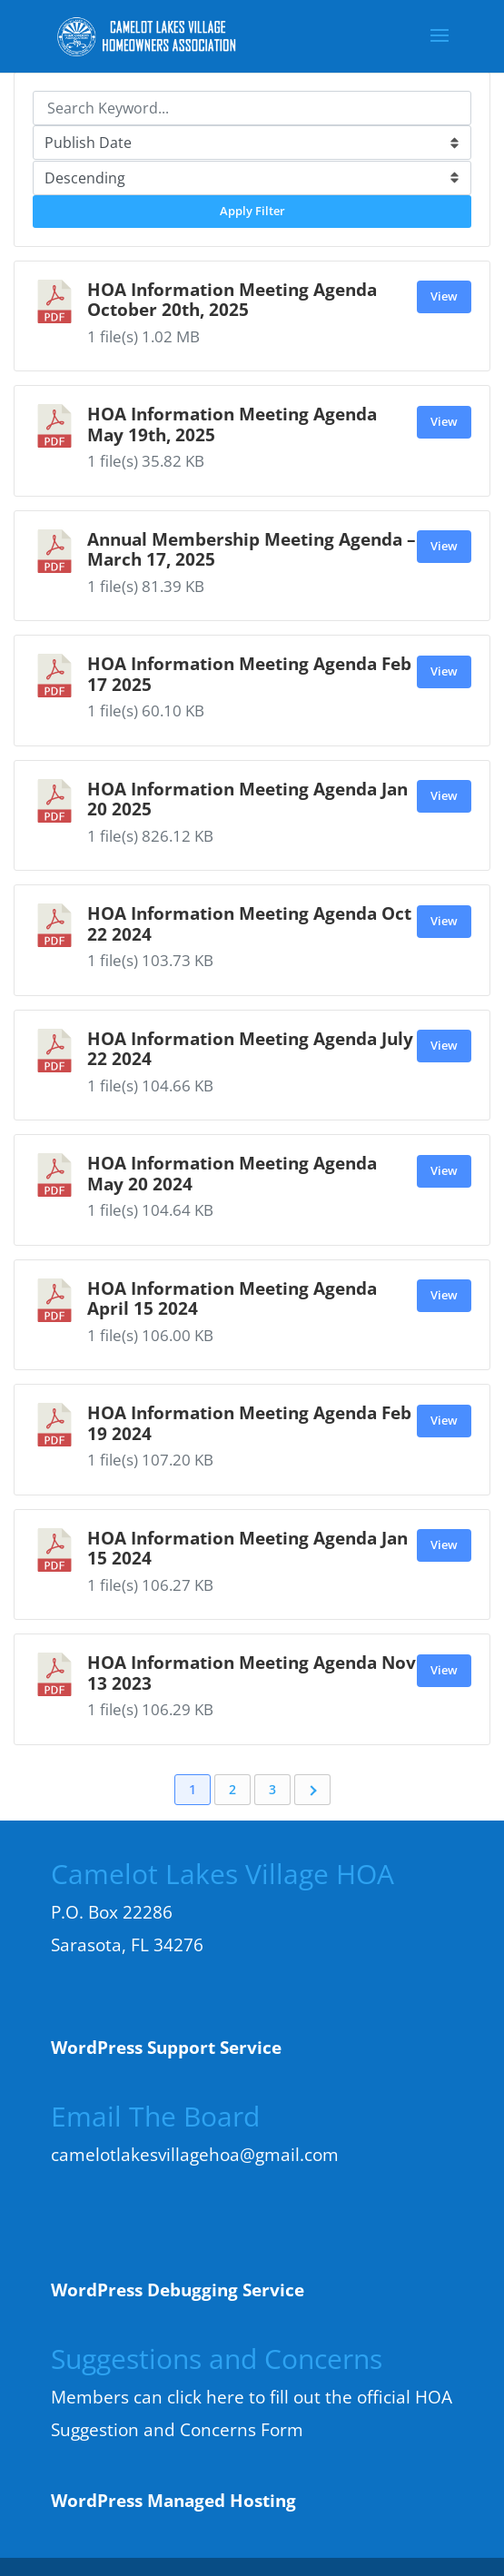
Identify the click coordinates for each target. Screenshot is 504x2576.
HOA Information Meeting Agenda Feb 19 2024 (249, 1422)
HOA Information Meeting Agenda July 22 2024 (250, 1048)
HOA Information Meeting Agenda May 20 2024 (232, 1172)
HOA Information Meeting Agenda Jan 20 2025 (247, 798)
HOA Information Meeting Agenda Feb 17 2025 (249, 673)
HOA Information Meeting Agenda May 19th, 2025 (232, 423)
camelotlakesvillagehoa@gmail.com (195, 2154)
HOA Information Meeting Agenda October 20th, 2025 (232, 299)
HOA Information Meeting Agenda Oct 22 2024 (249, 923)
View (444, 296)
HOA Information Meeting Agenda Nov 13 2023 (251, 1672)
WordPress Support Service (166, 2047)
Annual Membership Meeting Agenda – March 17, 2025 (251, 549)
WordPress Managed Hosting (173, 2500)
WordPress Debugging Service (177, 2290)
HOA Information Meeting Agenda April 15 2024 (232, 1298)
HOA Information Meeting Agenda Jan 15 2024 (247, 1547)
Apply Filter (252, 210)
